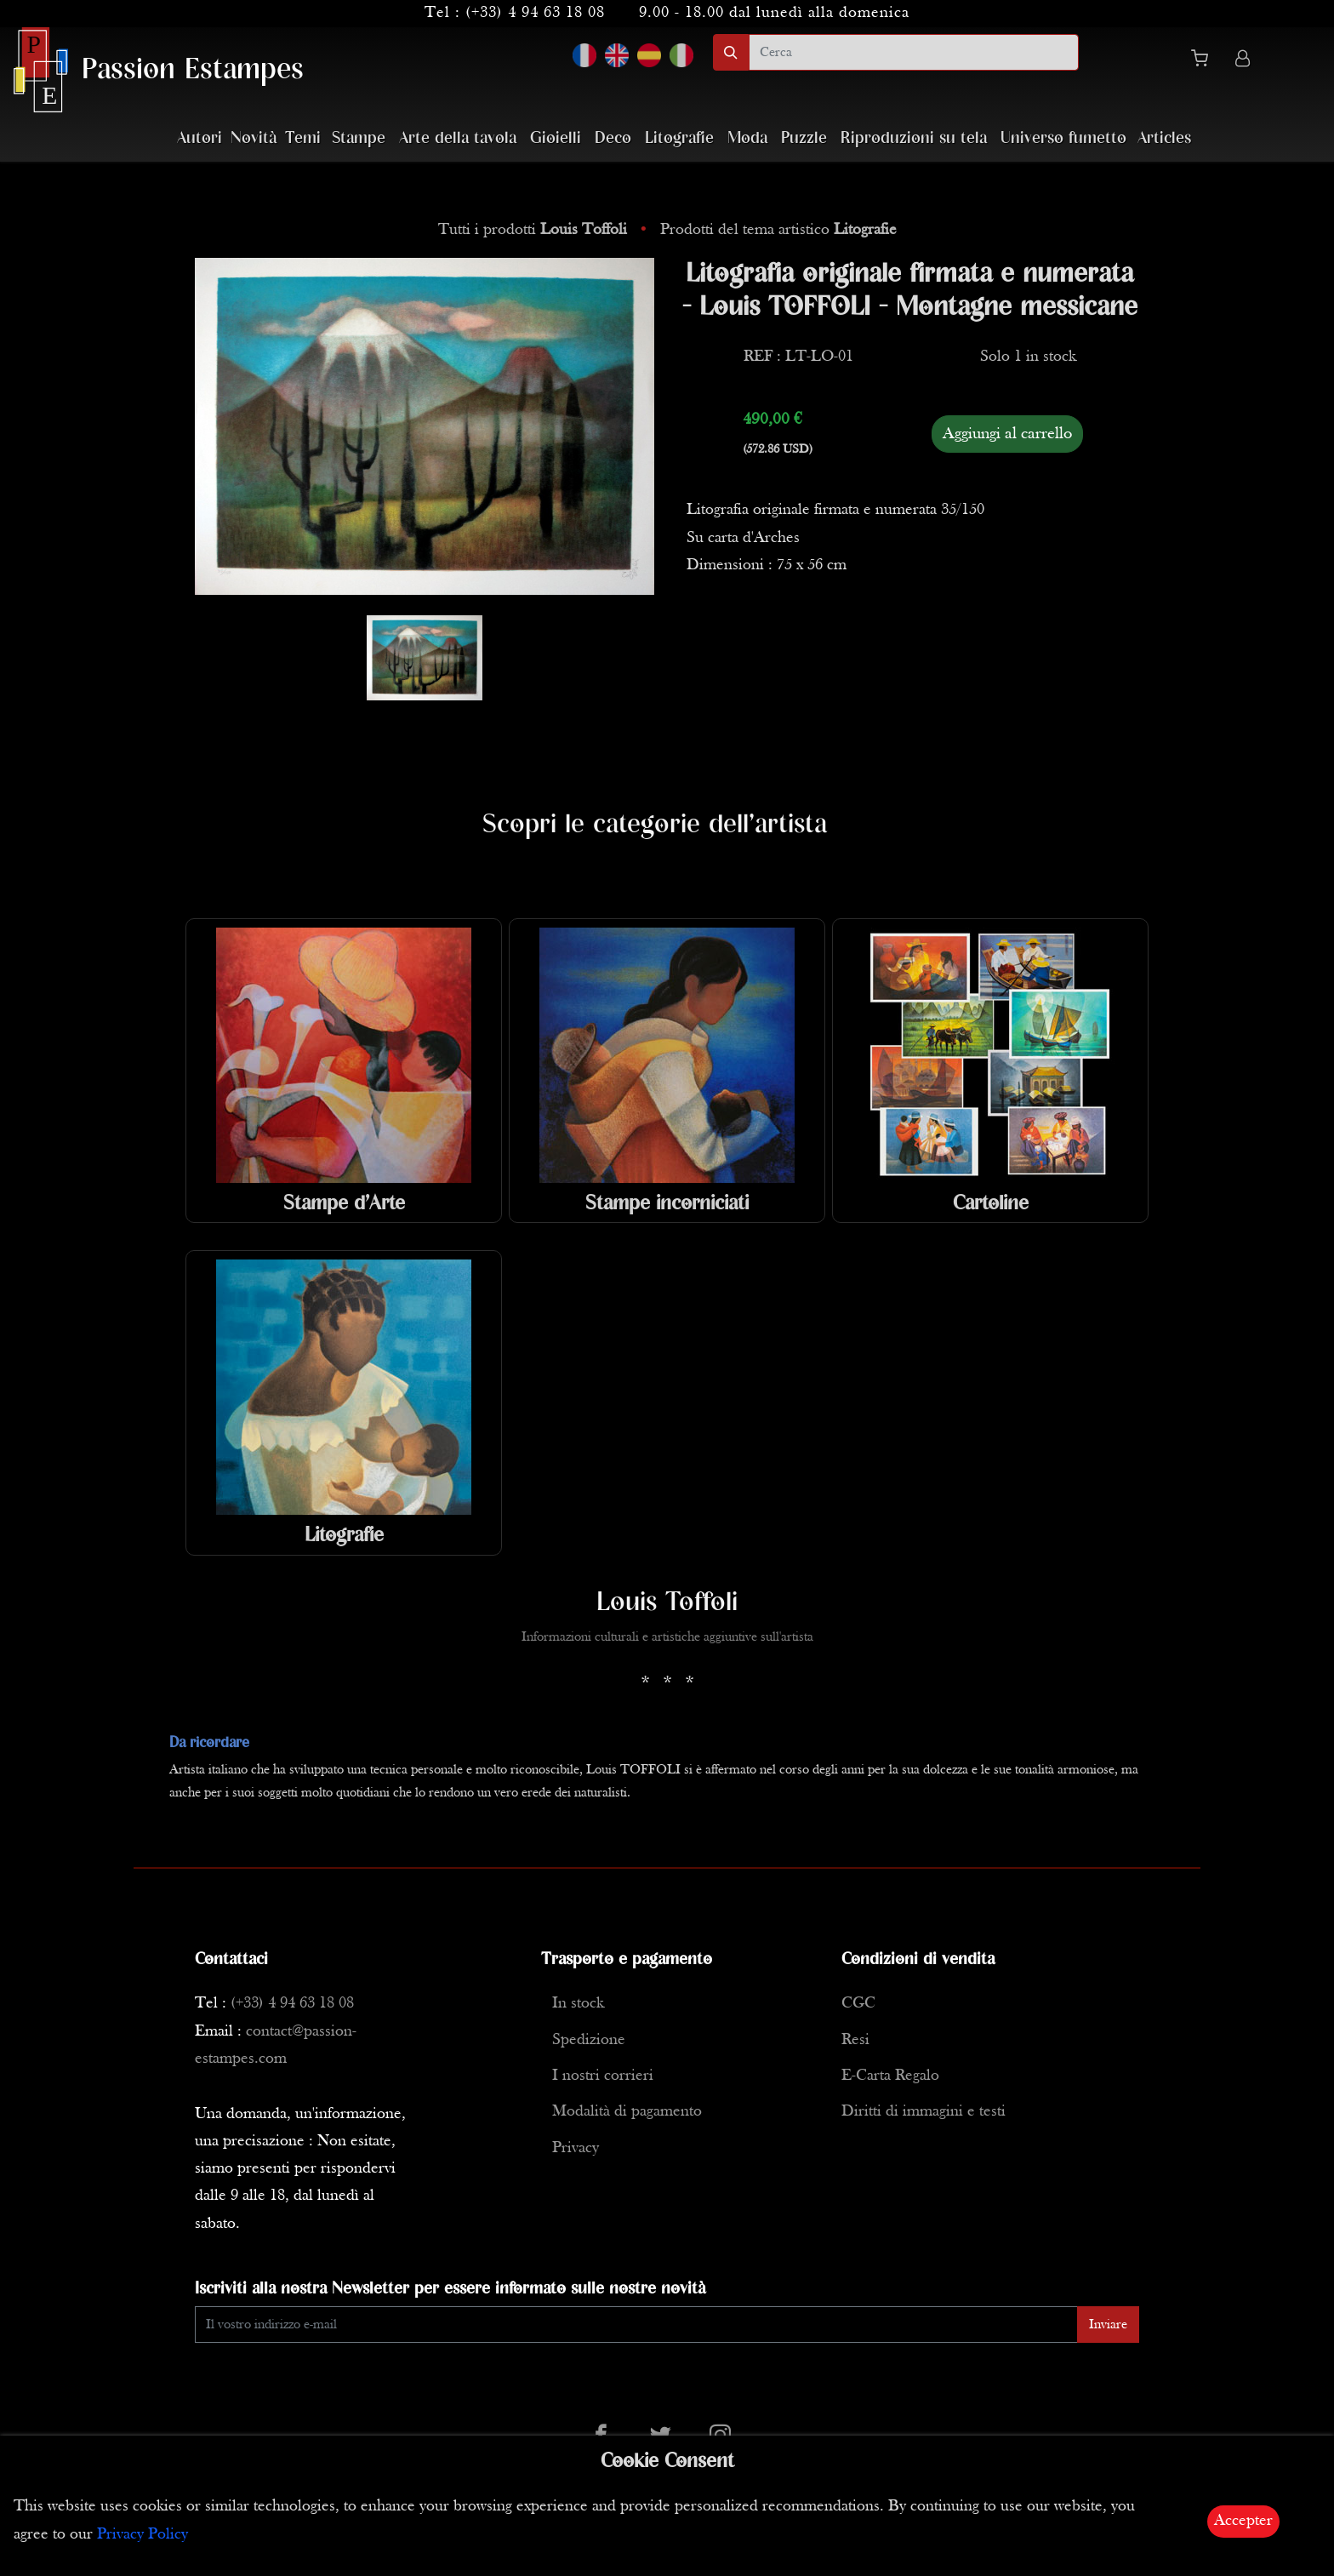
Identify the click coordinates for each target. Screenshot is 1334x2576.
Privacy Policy (142, 2535)
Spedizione (588, 2040)
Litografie (679, 138)
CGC (858, 2004)
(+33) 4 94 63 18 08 (535, 13)
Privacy (575, 2148)
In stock (578, 2004)
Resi (855, 2040)
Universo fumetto (1063, 138)
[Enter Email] (636, 2324)
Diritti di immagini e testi (923, 2112)
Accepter (1243, 2521)
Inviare (1108, 2325)
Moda (747, 138)
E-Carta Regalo (890, 2076)
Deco (613, 138)
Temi (303, 138)
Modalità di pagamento (627, 2112)
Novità (253, 138)
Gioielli (555, 138)
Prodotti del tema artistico (778, 230)
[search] (914, 52)
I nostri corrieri (602, 2076)
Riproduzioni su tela (914, 138)
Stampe (358, 138)
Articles (1164, 138)
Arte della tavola (457, 138)
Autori (199, 138)
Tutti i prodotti (534, 230)
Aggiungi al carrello (1007, 434)
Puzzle (804, 138)
